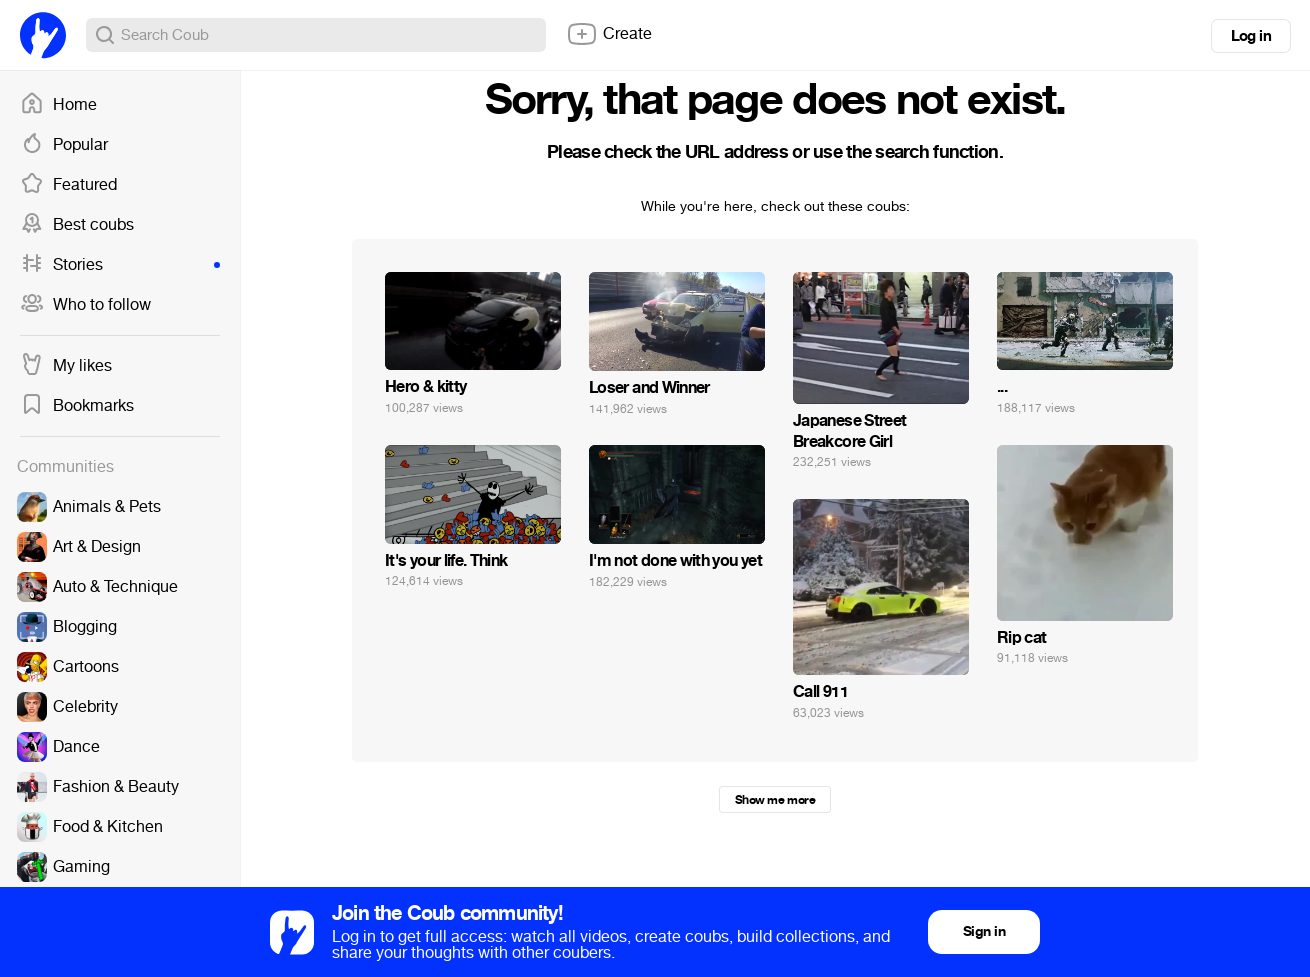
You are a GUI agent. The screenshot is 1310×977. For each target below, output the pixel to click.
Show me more (775, 800)
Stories (120, 265)
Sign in (984, 931)
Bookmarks (77, 406)
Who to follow (85, 305)
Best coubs (77, 225)
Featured (68, 185)
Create (609, 34)
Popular (64, 145)
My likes (66, 366)
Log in (1251, 36)
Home (58, 105)
